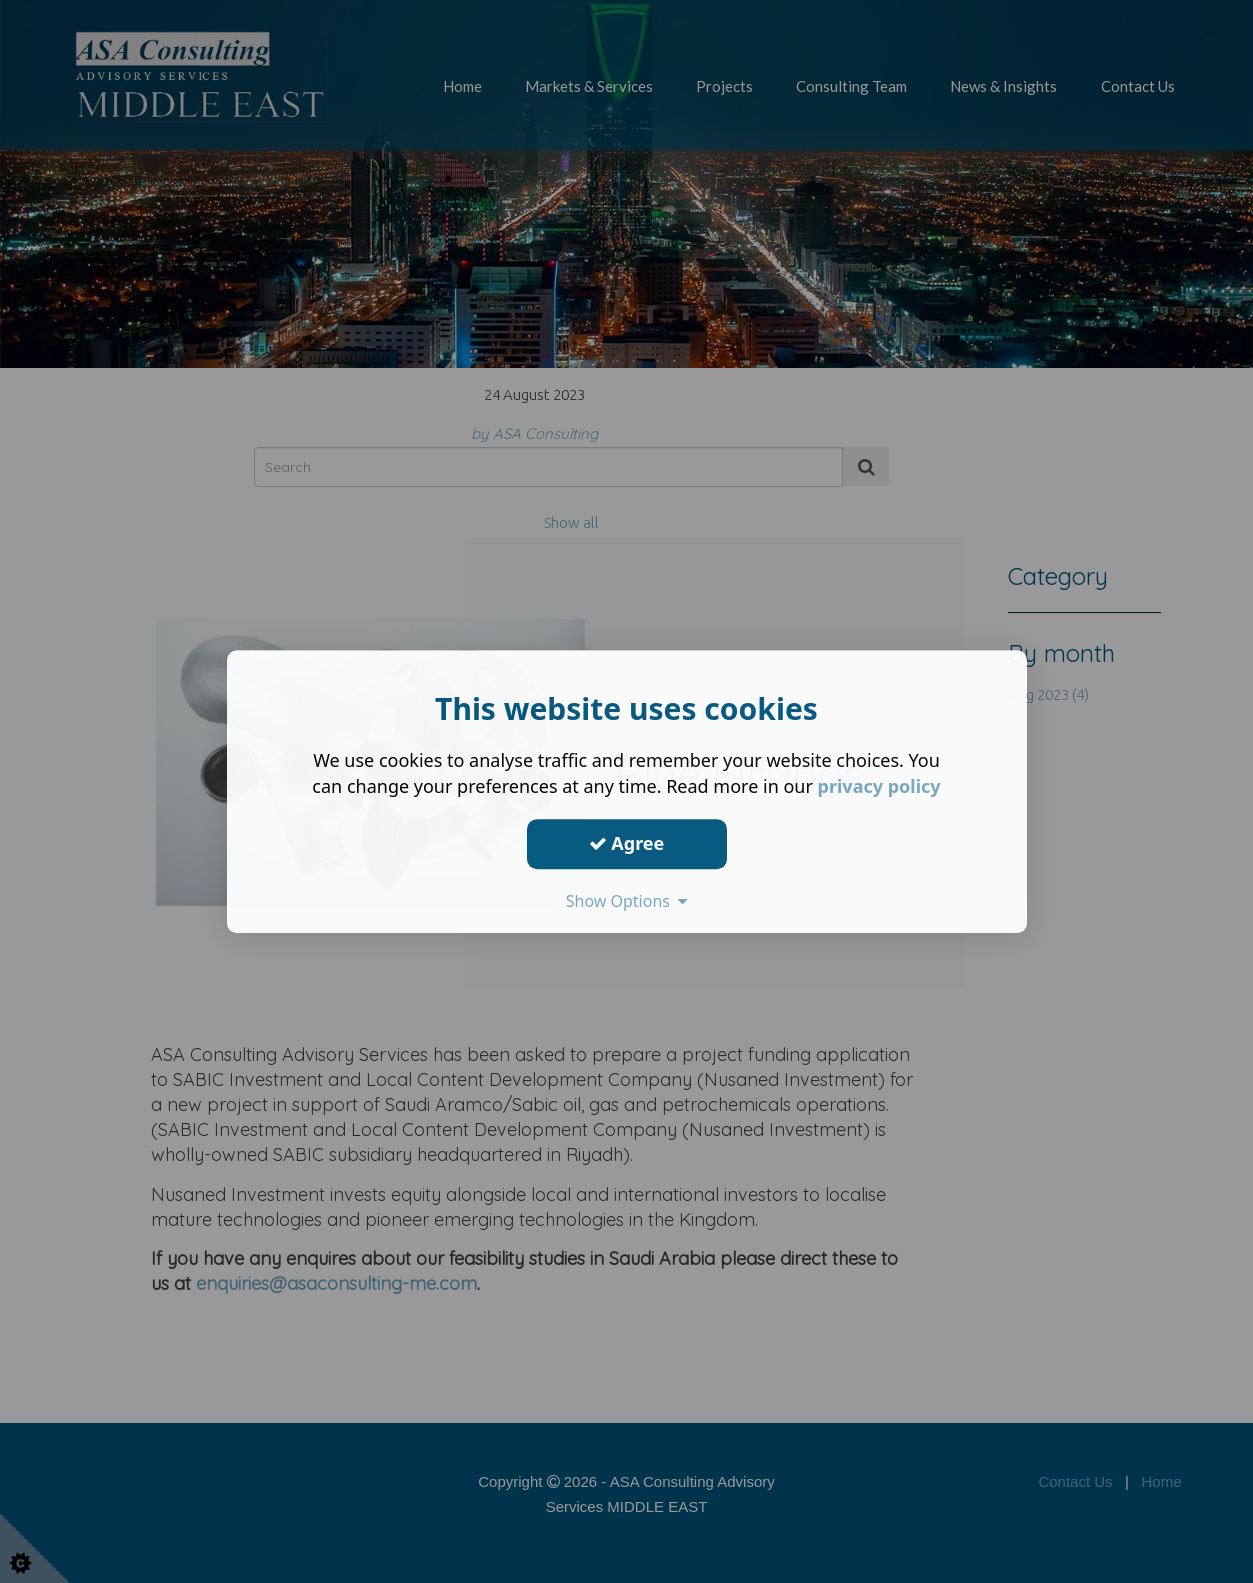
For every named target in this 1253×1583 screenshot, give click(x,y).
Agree (627, 843)
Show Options (627, 901)
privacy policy (879, 786)
